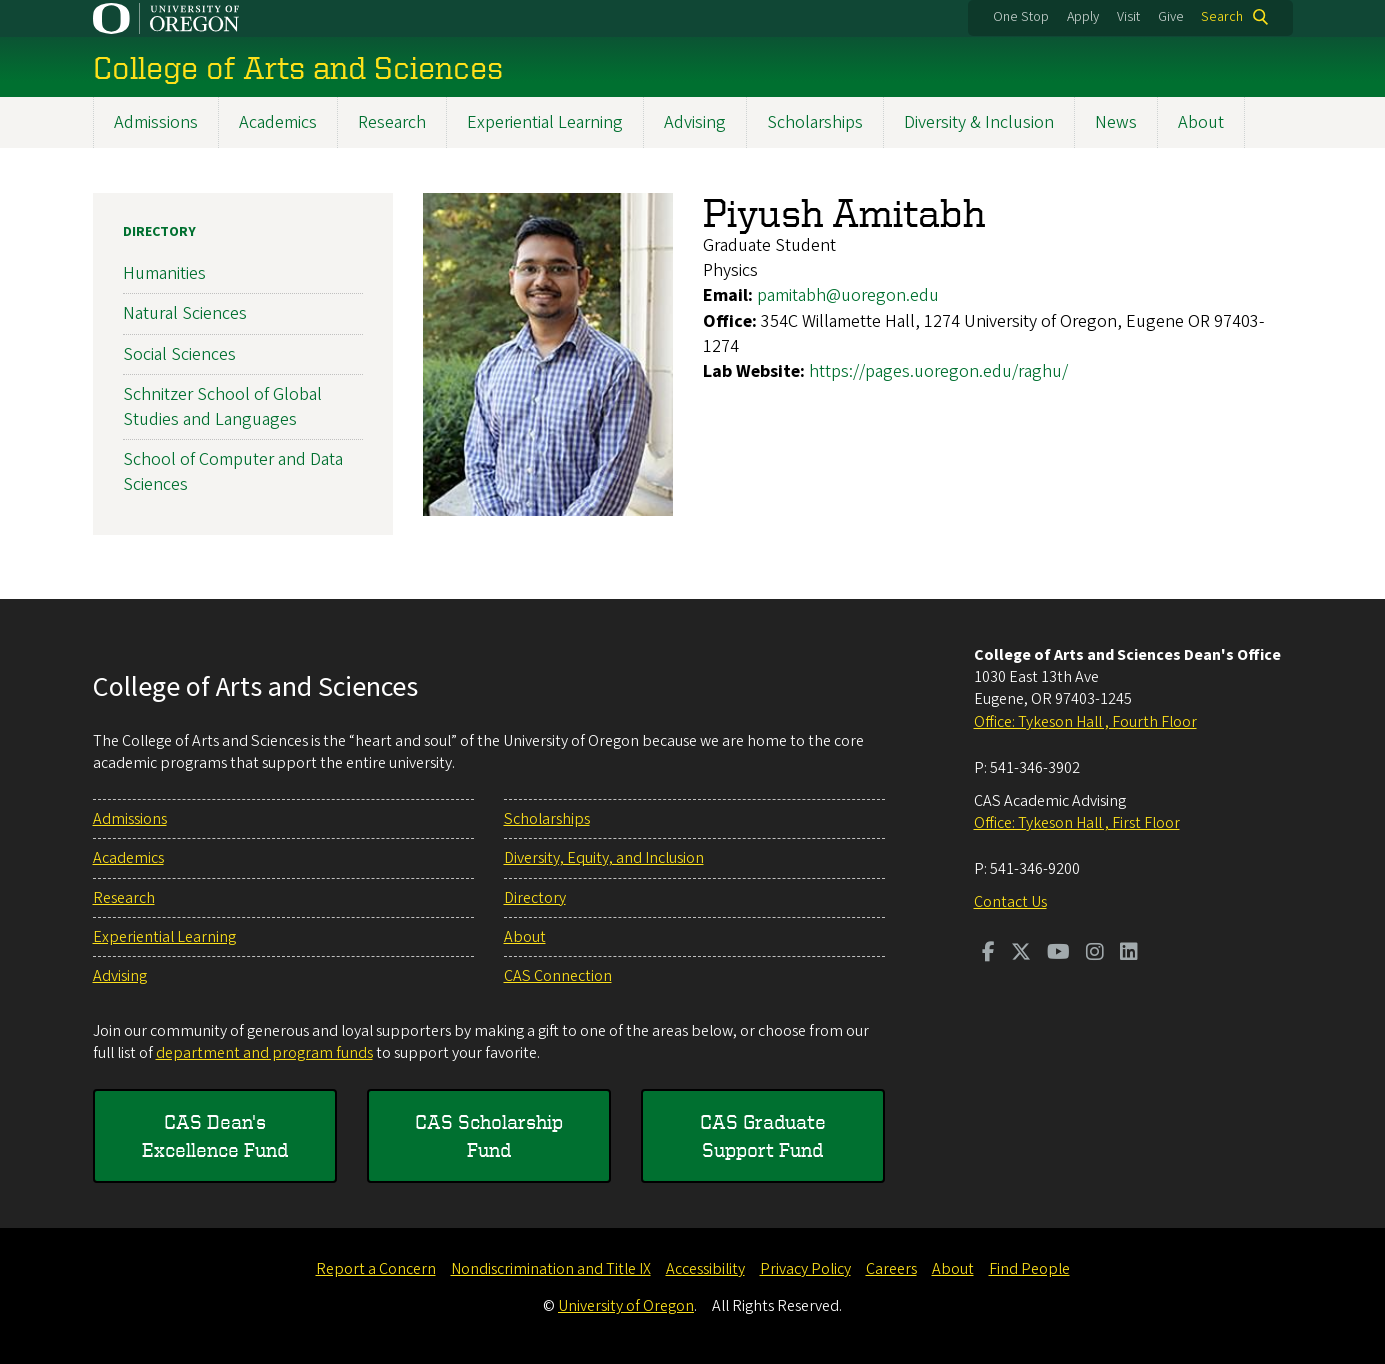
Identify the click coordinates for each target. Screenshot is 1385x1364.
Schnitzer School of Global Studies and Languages (222, 407)
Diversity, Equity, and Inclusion (604, 858)
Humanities (164, 273)
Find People (1029, 1269)
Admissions (156, 122)
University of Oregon (626, 1306)
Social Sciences (179, 354)
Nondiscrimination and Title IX (551, 1269)
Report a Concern (376, 1269)
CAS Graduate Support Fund (763, 1135)
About (1201, 122)
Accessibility (705, 1269)
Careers (891, 1269)
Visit (1128, 17)
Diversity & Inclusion (979, 122)
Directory (159, 232)
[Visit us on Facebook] (988, 954)
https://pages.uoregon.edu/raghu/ (938, 371)
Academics (278, 122)
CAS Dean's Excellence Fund (215, 1135)
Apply (1083, 17)
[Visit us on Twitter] (1021, 954)
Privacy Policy (805, 1269)
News (1116, 122)
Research (392, 122)
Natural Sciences (185, 314)
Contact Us (1010, 902)
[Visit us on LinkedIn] (1129, 954)
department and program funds (264, 1053)
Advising (695, 122)
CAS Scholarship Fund (489, 1135)
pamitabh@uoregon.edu (848, 296)
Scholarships (815, 122)
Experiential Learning (545, 122)
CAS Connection (558, 976)
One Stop (1021, 17)
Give (1171, 17)
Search (1222, 17)
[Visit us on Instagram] (1095, 954)
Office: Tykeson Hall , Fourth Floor (1085, 722)
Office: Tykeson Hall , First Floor (1077, 823)
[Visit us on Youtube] (1058, 954)
